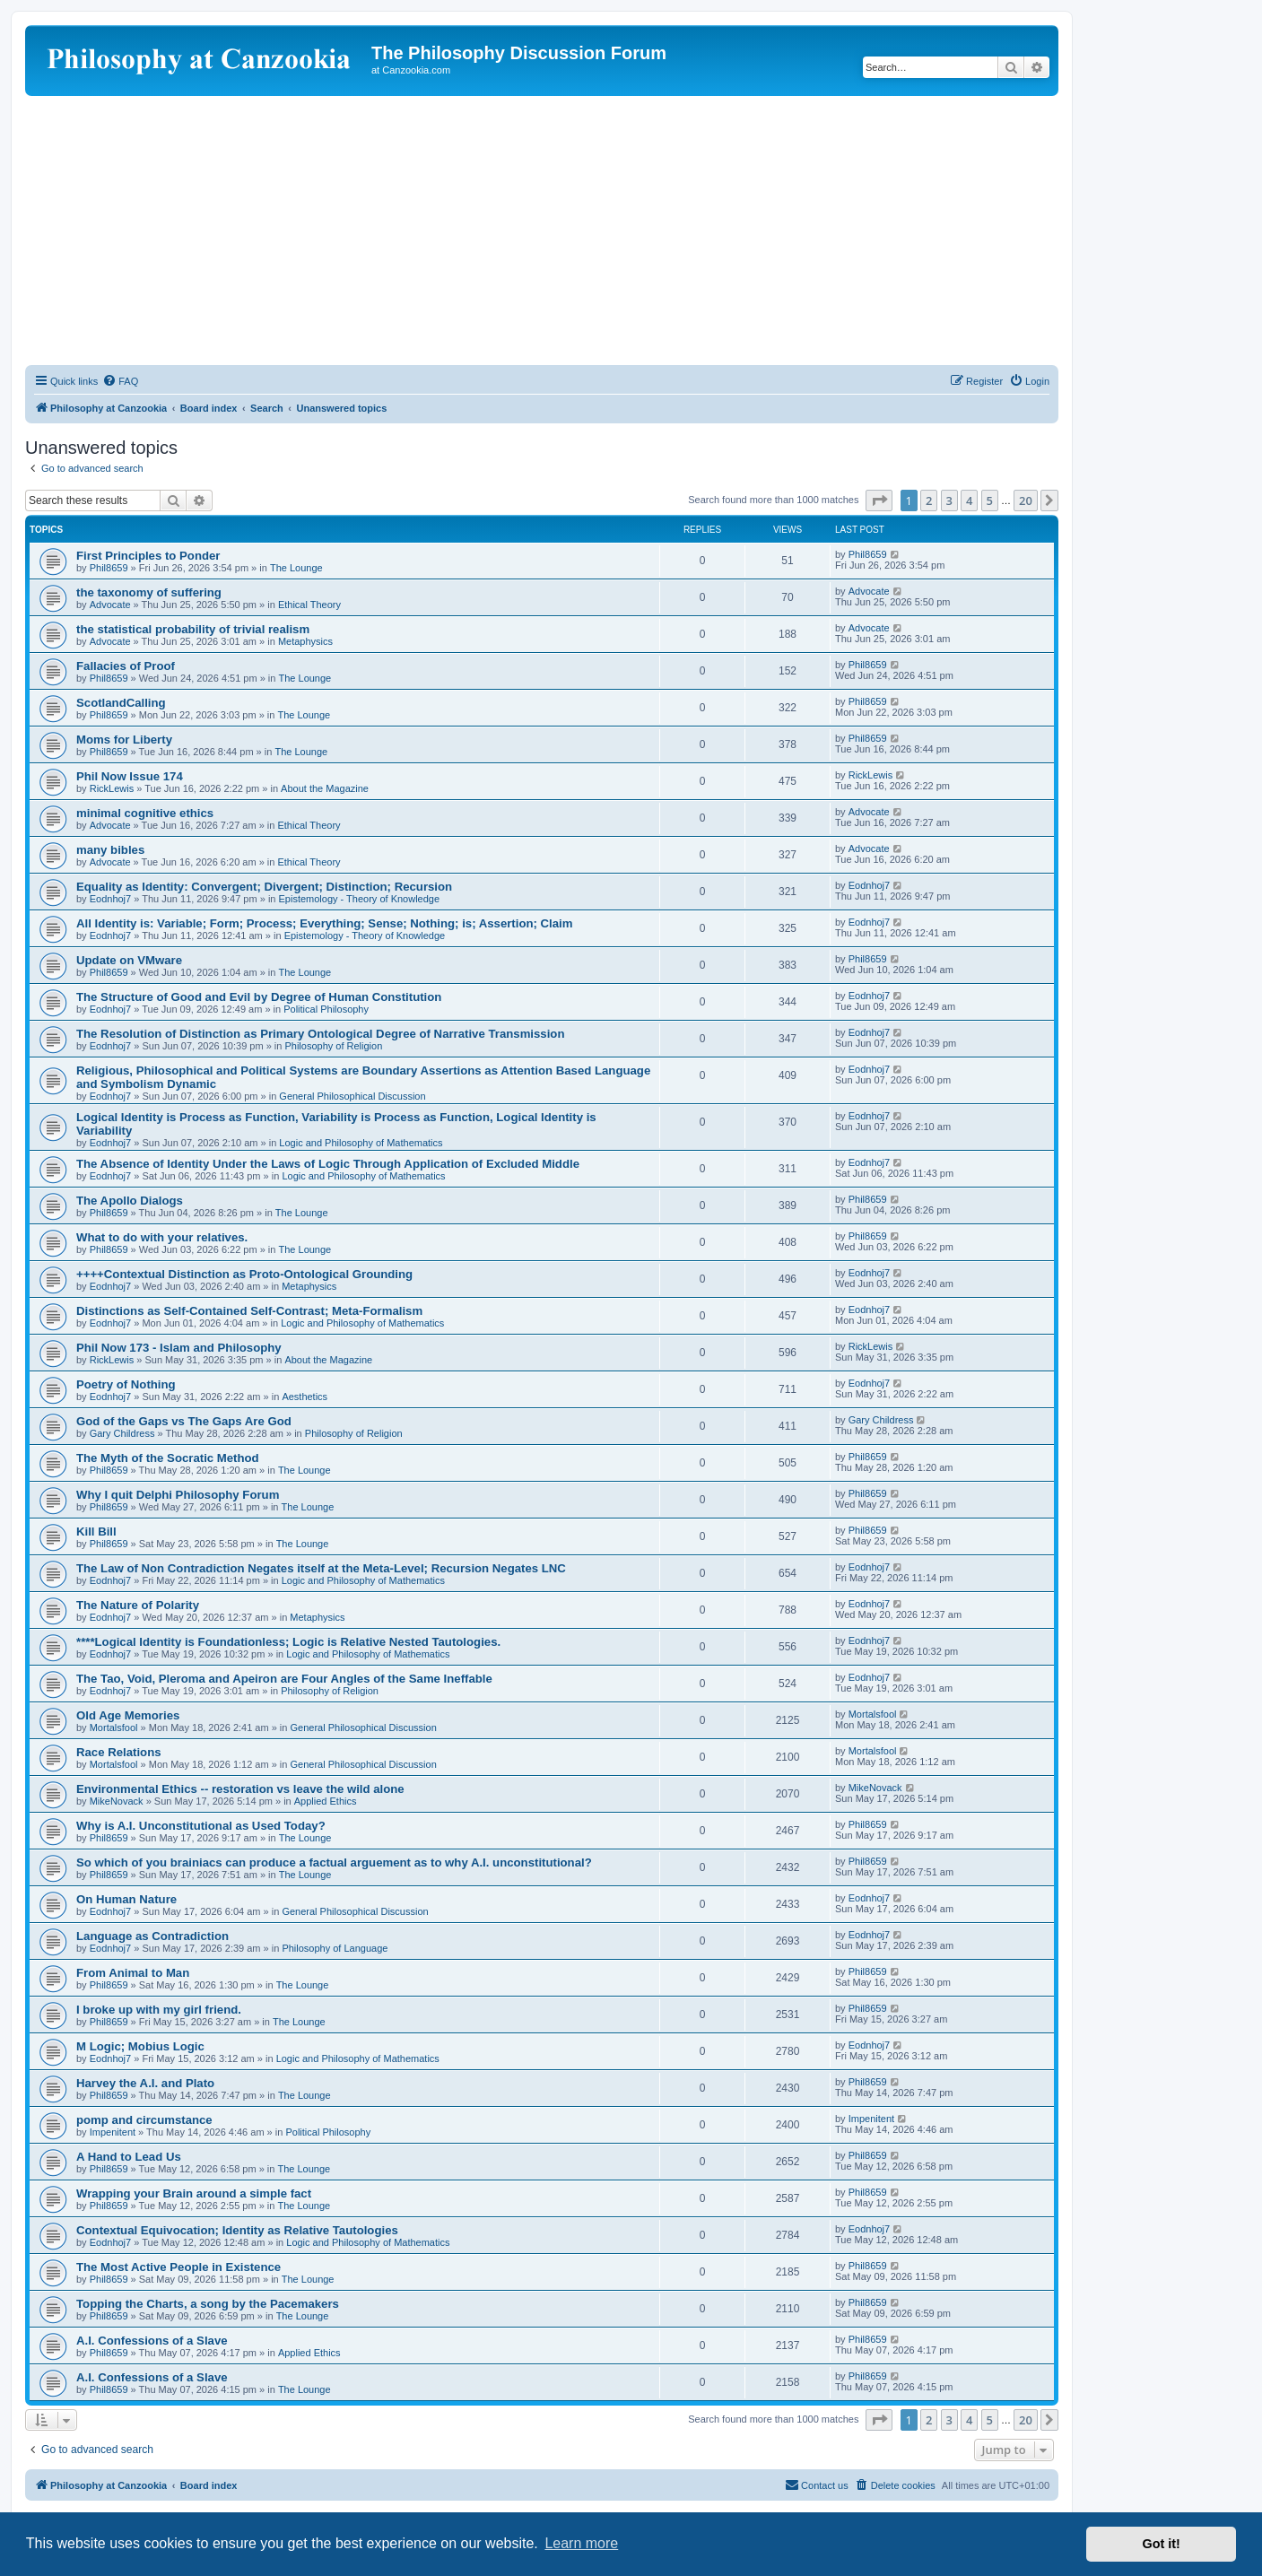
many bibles (110, 850)
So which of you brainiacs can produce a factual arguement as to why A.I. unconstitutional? (334, 1862)
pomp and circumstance (144, 2120)
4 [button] (969, 500)
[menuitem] (120, 381)
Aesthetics (304, 1396)
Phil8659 (109, 567)
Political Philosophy (326, 1009)
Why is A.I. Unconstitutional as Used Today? (201, 1825)
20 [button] (1025, 500)
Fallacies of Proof (125, 666)
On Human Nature (126, 1899)
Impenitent (112, 2132)
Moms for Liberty (124, 739)
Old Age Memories (127, 1715)
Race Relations (118, 1752)
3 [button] (949, 500)
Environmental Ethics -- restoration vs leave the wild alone (240, 1789)
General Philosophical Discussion (352, 1096)
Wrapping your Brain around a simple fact (193, 2193)
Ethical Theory (309, 604)
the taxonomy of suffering (149, 592)
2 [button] (929, 500)
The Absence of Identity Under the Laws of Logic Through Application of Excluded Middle (327, 1164)
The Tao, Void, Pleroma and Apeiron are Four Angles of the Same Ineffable (284, 1678)
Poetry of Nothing (126, 1384)
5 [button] (990, 500)
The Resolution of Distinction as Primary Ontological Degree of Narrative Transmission (320, 1033)
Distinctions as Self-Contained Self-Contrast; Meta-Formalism (249, 1311)
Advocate (110, 604)
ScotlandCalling (121, 702)
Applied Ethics (325, 1801)
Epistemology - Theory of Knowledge (359, 898)
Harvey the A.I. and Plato (145, 2083)
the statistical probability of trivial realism (192, 629)
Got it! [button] (1161, 2544)
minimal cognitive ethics (144, 813)
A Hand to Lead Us (128, 2156)
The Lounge (296, 567)
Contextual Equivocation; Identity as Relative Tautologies (237, 2230)
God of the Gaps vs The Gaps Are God (184, 1421)
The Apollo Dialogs (129, 1200)
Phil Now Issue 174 (129, 776)
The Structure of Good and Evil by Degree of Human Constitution (258, 997)
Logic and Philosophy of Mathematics (360, 1142)
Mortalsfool (114, 1727)
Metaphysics (305, 641)
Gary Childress (122, 1433)
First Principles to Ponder (148, 555)
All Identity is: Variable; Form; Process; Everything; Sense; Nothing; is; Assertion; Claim (324, 923)
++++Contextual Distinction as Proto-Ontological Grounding (244, 1274)
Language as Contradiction (152, 1936)
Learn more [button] (581, 2543)
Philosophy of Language (334, 1948)
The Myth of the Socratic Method (167, 1458)
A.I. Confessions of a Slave (152, 2340)
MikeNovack (117, 1801)
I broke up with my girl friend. (158, 2009)
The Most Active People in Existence (178, 2267)
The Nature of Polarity (137, 1605)
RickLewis (112, 788)
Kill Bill (96, 1531)
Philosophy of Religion (333, 1045)
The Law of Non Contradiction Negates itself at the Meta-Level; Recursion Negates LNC (321, 1568)
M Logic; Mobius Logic (140, 2046)
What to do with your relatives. (162, 1237)
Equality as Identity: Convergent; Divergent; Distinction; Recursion (264, 886)
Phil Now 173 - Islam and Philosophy (179, 1347)
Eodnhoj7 (111, 898)
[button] (879, 500)
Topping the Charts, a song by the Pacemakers (207, 2304)
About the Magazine (325, 788)
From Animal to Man (132, 1973)
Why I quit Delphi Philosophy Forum (177, 1494)
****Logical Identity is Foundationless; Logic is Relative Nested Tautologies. (288, 1642)
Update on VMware (129, 960)
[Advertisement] (541, 230)
